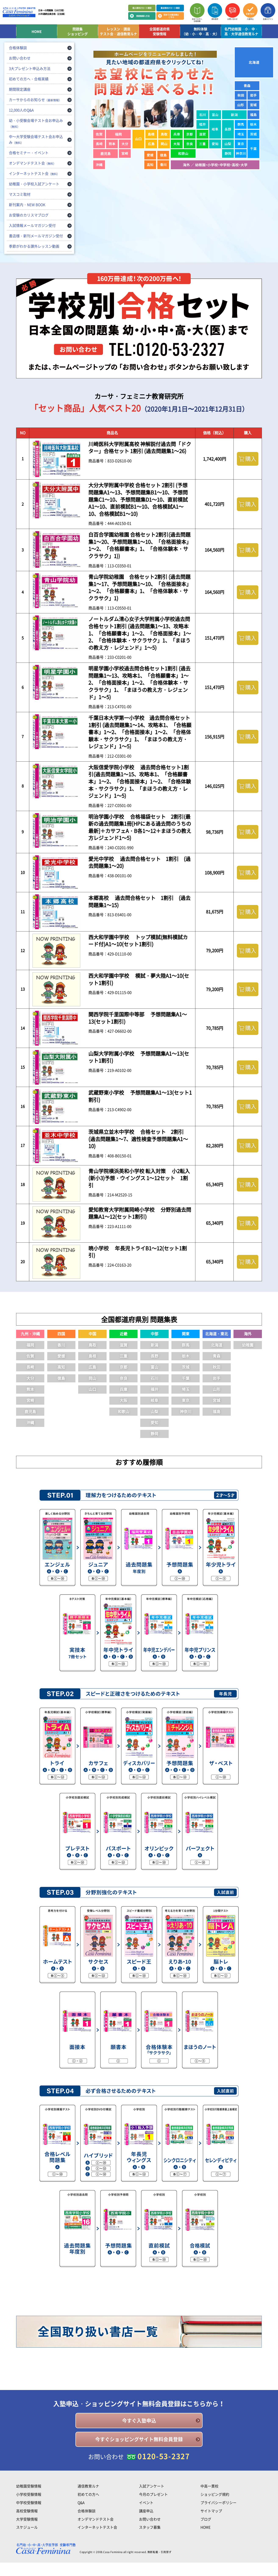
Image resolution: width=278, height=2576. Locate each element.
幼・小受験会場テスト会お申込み (37, 127)
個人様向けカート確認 (142, 7)
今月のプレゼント (154, 2507)
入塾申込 (250, 11)
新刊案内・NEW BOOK (28, 214)
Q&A (81, 2516)
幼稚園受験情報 (29, 2499)
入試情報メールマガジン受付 (33, 236)
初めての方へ (89, 2507)
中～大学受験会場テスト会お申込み (37, 145)
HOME (37, 31)
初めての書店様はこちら (171, 15)
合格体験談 (18, 48)
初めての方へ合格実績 (197, 12)
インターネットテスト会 (35, 181)
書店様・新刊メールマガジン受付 (37, 247)
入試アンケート (152, 2499)
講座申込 (146, 2524)
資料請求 (215, 11)
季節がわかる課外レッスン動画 (35, 258)
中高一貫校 (210, 2499)
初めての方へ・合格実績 (30, 81)
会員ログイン (268, 11)
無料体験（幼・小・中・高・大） (200, 31)
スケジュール (27, 2540)
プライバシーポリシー (219, 2516)
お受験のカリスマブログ (30, 225)
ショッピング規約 (215, 2507)
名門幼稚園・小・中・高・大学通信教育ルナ (241, 31)
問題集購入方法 (143, 15)
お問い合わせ (232, 11)
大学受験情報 (27, 2532)
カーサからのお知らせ (36, 103)
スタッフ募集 (150, 2540)
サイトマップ (211, 2524)
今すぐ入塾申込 (139, 2433)
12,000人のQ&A (22, 114)
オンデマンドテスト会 (33, 170)
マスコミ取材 (20, 203)
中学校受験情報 (29, 2516)
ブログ (206, 2532)
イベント (146, 2516)
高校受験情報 (27, 2524)
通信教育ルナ (89, 2499)
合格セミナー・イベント (30, 159)
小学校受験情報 (29, 2507)
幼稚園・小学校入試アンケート (35, 192)
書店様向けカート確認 (170, 7)
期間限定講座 (20, 92)
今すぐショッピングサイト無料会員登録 (139, 2452)
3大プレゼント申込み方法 (31, 70)
